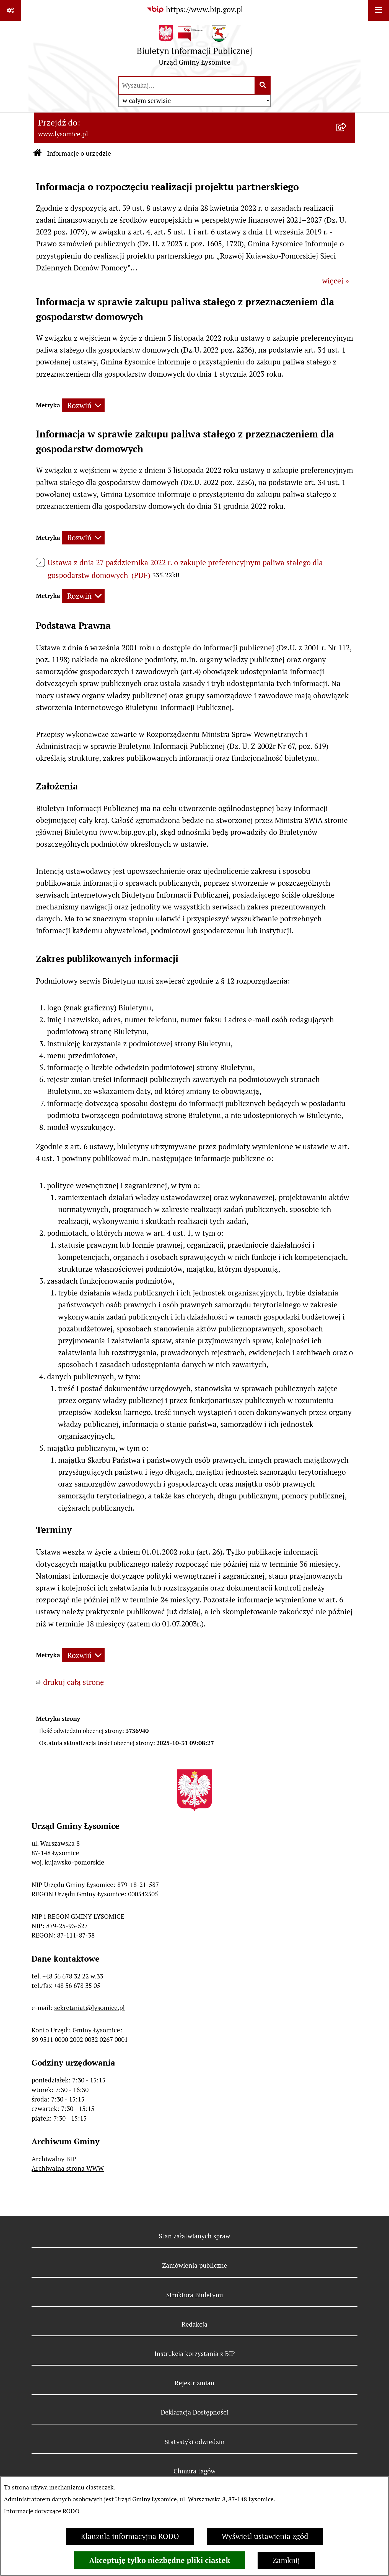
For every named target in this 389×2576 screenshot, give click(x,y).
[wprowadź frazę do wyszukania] (186, 85)
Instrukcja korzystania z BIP (194, 2354)
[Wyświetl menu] (378, 10)
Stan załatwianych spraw (194, 2236)
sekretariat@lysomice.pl (89, 2008)
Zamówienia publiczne (194, 2265)
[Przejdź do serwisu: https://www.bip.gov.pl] (194, 10)
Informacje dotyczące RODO (42, 2511)
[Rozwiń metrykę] (83, 405)
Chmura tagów (194, 2471)
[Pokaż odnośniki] (10, 10)
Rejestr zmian (194, 2383)
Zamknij (286, 2560)
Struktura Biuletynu (194, 2295)
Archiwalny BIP (54, 2159)
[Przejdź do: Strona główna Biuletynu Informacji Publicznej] (37, 153)
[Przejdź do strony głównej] (194, 48)
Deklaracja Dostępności (194, 2412)
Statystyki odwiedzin (195, 2442)
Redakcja (194, 2324)
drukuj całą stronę (73, 1682)
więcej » (335, 281)
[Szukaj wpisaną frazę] (263, 85)
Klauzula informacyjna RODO (130, 2536)
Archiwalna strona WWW (68, 2168)
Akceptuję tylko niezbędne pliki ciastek (159, 2560)
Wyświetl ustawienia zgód (265, 2536)
